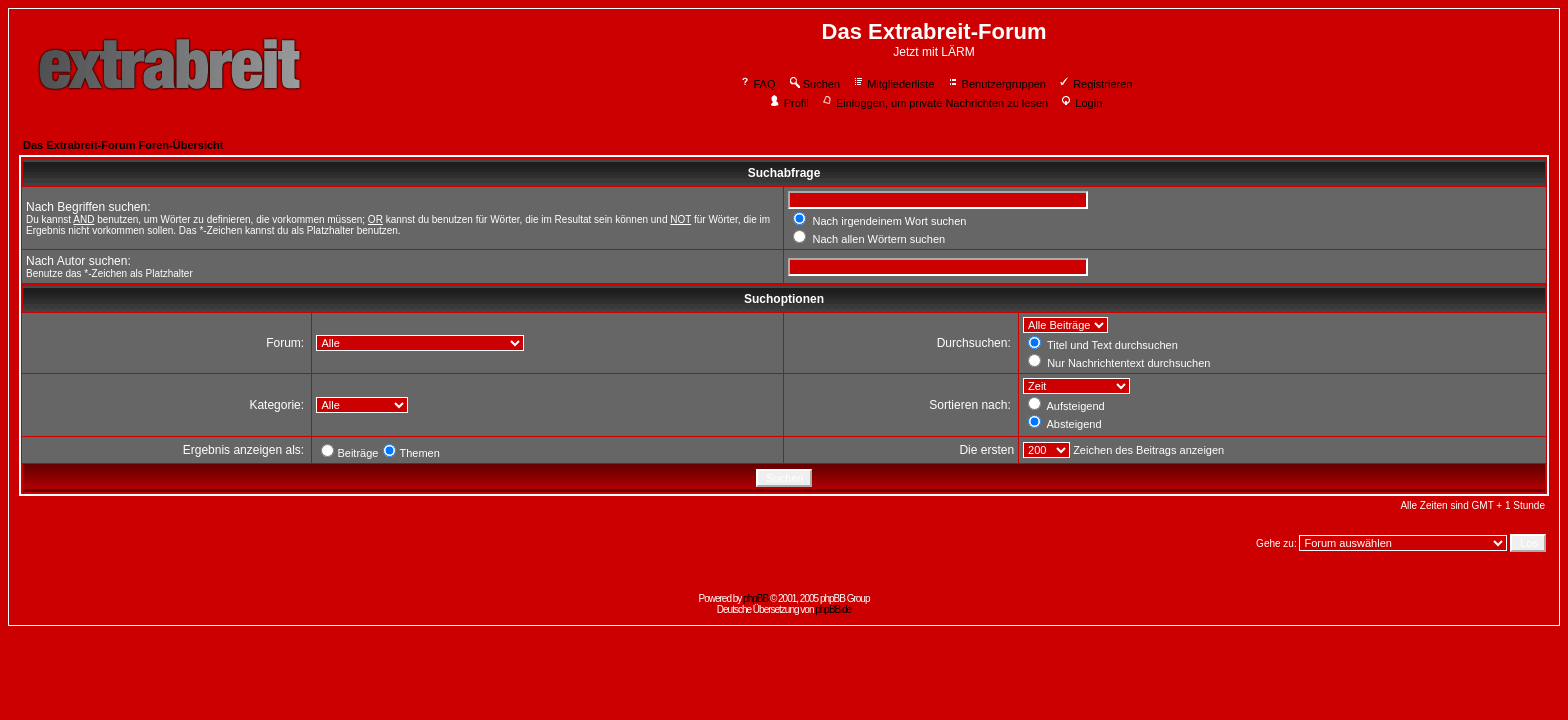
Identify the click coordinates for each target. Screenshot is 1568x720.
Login (1081, 103)
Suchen (814, 84)
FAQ (757, 84)
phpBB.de (833, 609)
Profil (789, 103)
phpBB (755, 598)
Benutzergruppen (996, 84)
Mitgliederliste (893, 84)
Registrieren (1095, 84)
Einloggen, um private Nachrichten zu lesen (934, 103)
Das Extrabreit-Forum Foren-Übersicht (123, 145)
